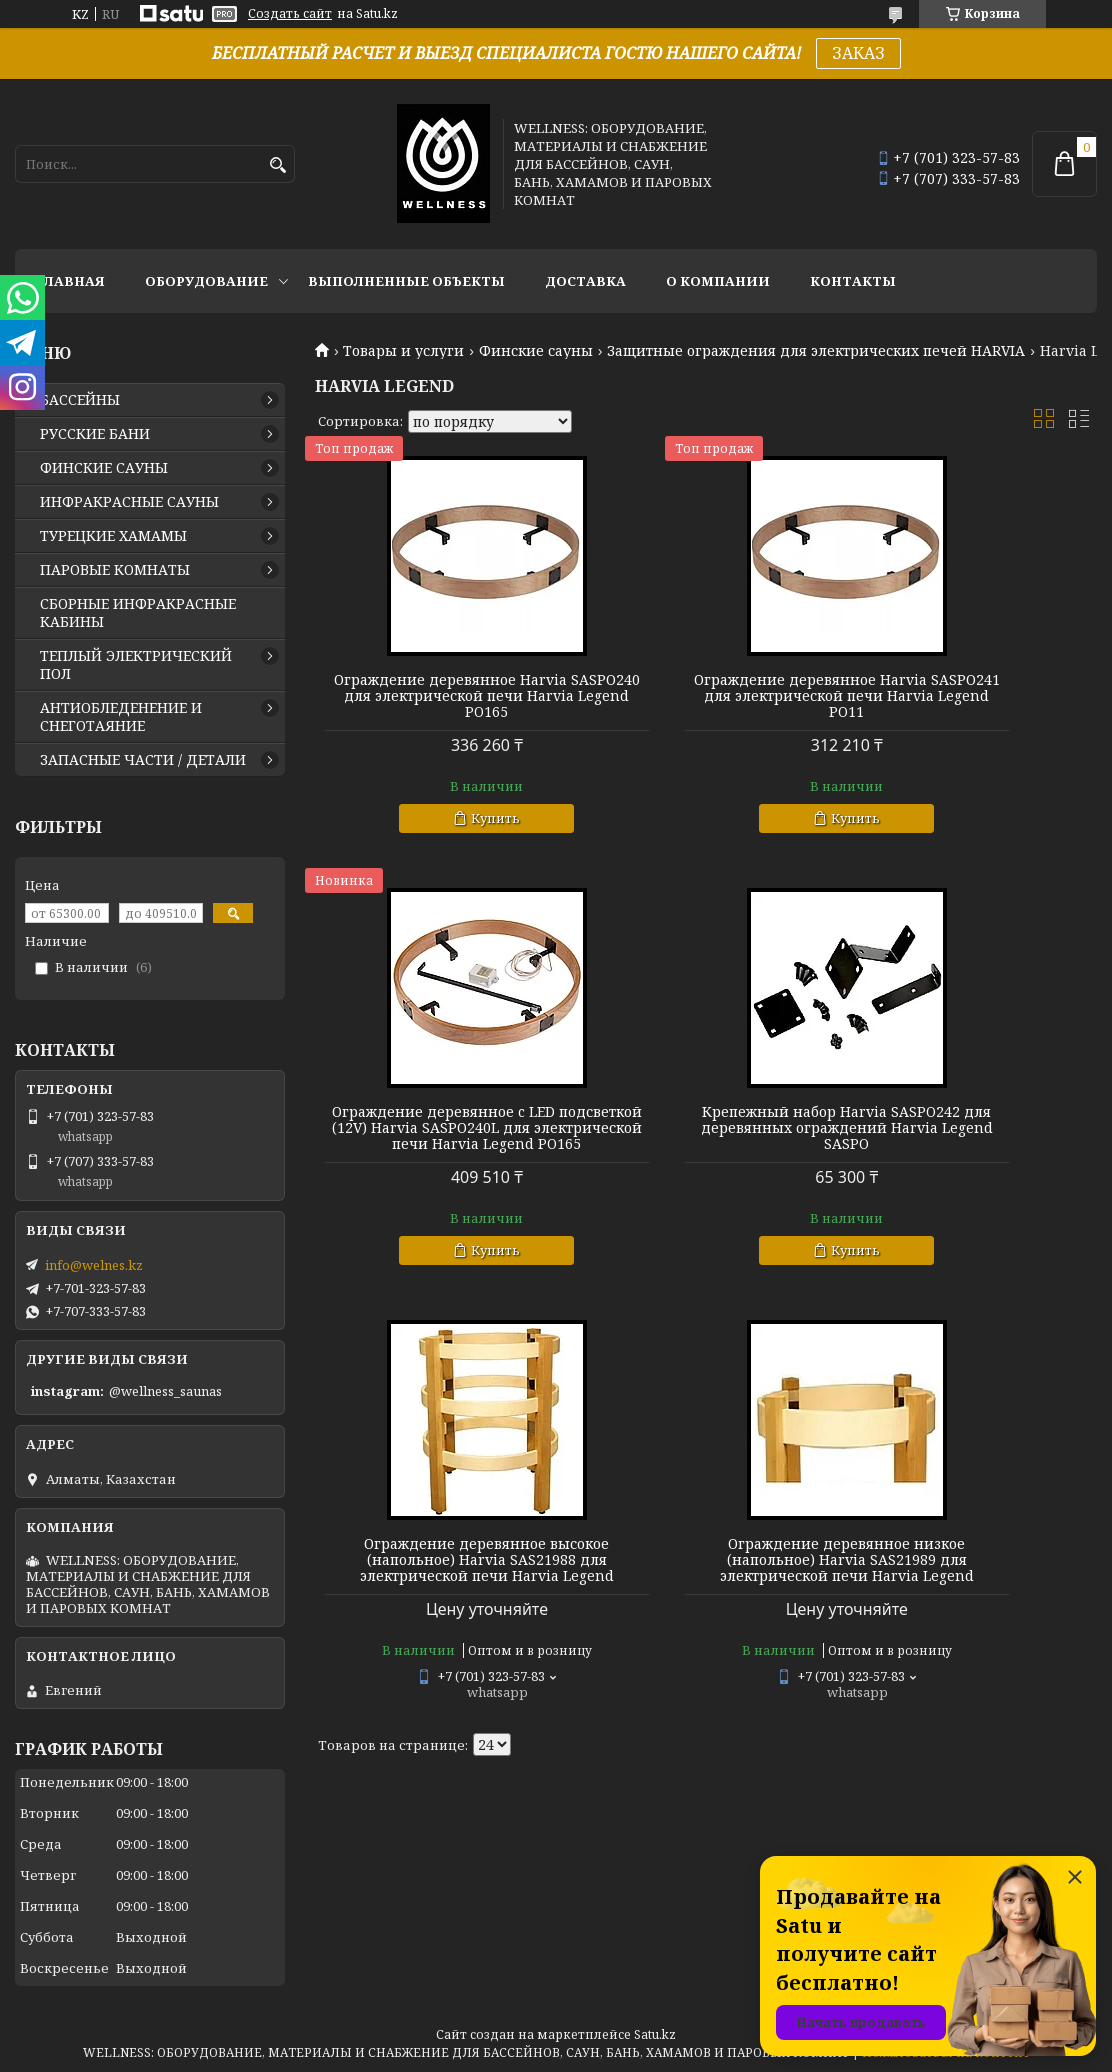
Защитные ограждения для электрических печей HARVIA (816, 351)
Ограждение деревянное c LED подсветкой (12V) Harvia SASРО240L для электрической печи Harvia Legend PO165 (971, 704)
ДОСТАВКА (585, 281)
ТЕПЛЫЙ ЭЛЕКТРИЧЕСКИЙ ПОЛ (136, 665)
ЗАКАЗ (858, 53)
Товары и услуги (403, 351)
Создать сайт (290, 14)
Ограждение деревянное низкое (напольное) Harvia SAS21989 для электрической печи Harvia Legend (971, 1152)
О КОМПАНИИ (718, 281)
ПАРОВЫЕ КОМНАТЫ (115, 570)
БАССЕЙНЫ (80, 400)
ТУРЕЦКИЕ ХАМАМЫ (113, 536)
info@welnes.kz (94, 1265)
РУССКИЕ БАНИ (95, 434)
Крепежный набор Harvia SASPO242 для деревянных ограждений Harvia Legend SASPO (440, 1152)
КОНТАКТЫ (853, 281)
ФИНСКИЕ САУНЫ (104, 468)
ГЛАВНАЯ (70, 281)
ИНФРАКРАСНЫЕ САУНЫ (129, 502)
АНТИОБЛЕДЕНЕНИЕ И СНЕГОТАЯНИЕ (121, 717)
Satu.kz (655, 2034)
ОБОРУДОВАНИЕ (206, 281)
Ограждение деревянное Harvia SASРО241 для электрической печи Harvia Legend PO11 (705, 704)
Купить (449, 834)
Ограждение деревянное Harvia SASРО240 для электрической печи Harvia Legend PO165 (440, 704)
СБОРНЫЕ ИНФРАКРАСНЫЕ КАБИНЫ (138, 613)
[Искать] (277, 165)
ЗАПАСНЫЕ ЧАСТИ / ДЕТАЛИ (143, 760)
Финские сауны (536, 351)
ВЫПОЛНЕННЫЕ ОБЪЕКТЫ (406, 281)
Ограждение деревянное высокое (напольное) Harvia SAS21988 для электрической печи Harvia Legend (705, 1152)
